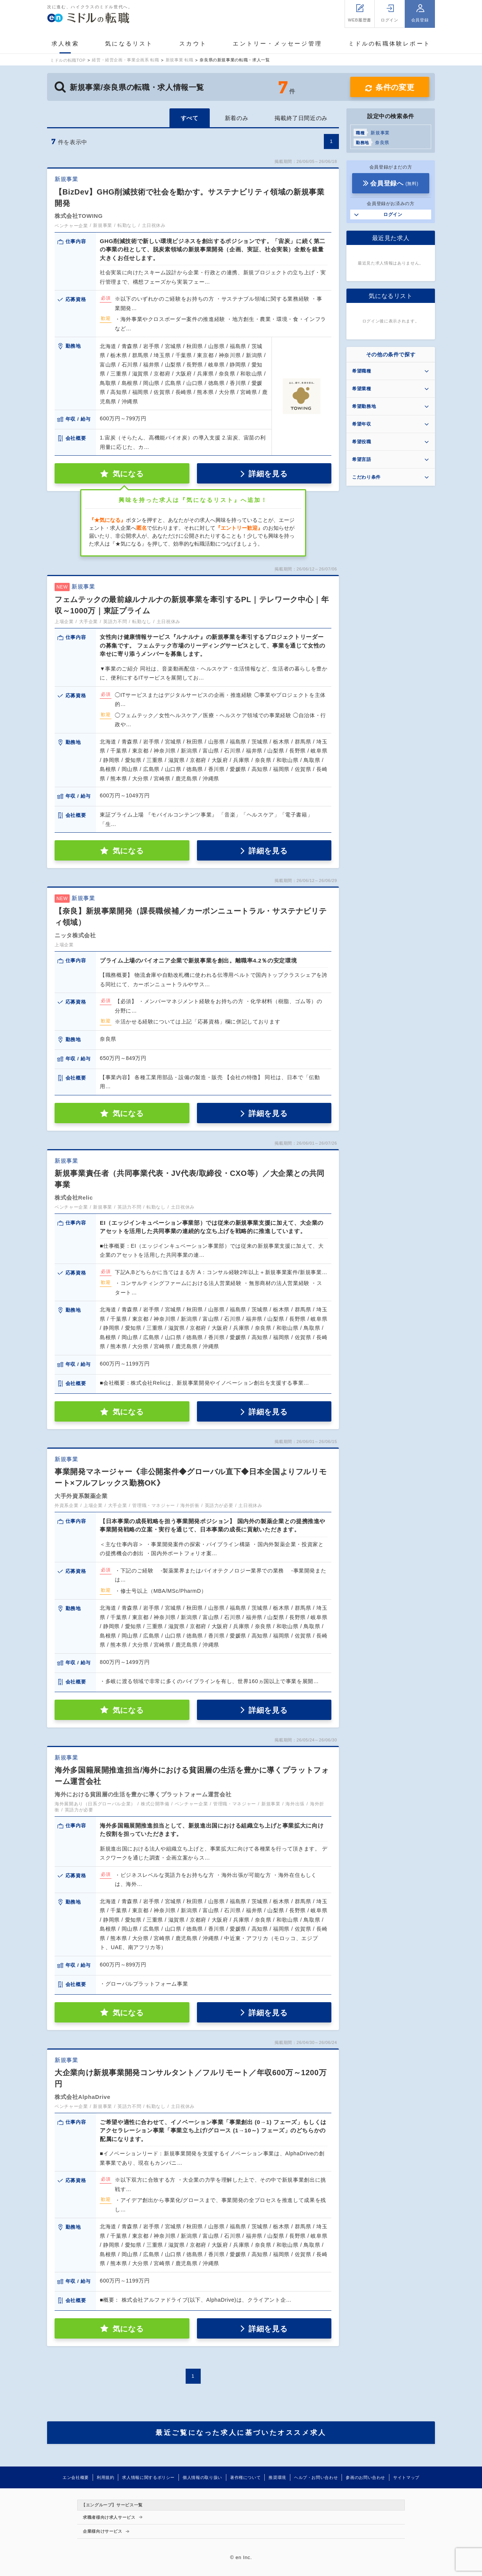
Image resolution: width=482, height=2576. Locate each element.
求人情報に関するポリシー (148, 2477)
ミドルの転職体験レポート (389, 43)
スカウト (193, 43)
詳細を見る (268, 474)
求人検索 (65, 43)
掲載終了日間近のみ (301, 118)
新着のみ (237, 118)
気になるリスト (129, 43)
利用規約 (105, 2477)
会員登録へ (394, 183)
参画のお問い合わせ (365, 2477)
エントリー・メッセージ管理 (277, 43)
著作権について (245, 2477)
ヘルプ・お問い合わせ (316, 2477)
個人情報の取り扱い (202, 2477)
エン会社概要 (76, 2477)
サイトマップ (406, 2477)
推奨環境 (277, 2477)
